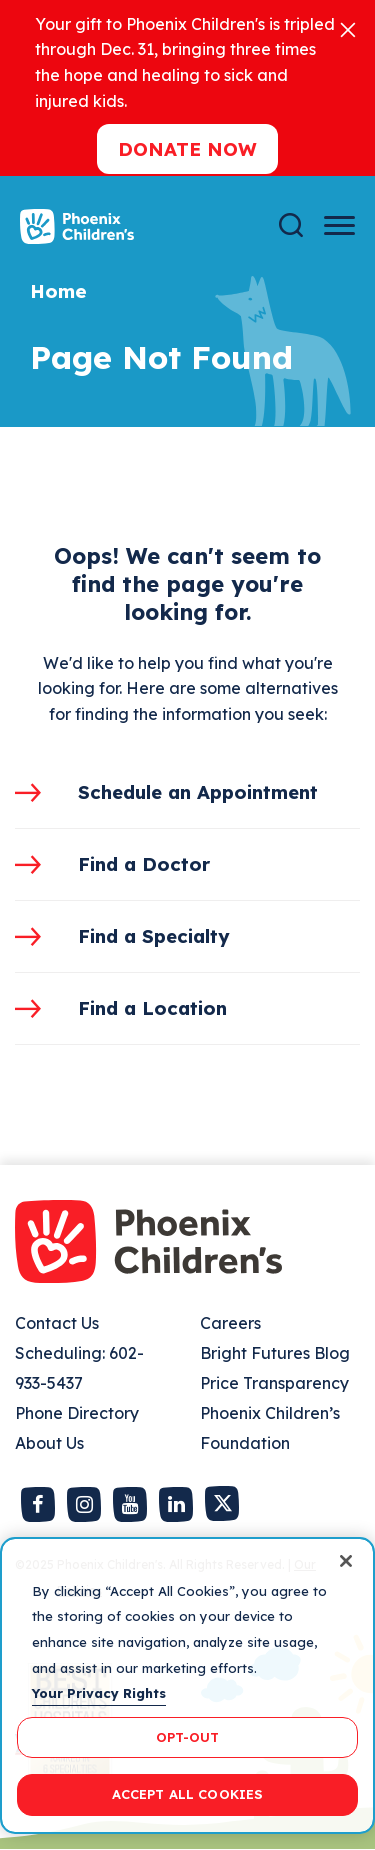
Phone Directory (77, 1413)
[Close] (348, 28)
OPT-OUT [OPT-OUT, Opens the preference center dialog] (188, 1737)
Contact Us (57, 1323)
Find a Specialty (154, 936)
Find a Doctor (144, 864)
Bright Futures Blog (275, 1353)
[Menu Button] (339, 225)
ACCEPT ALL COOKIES (187, 1794)
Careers (230, 1323)
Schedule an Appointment (198, 792)
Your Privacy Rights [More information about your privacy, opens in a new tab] (99, 1693)
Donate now (187, 149)
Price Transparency (274, 1383)
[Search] (291, 225)
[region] (187, 1685)
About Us (49, 1443)
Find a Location (152, 1008)
